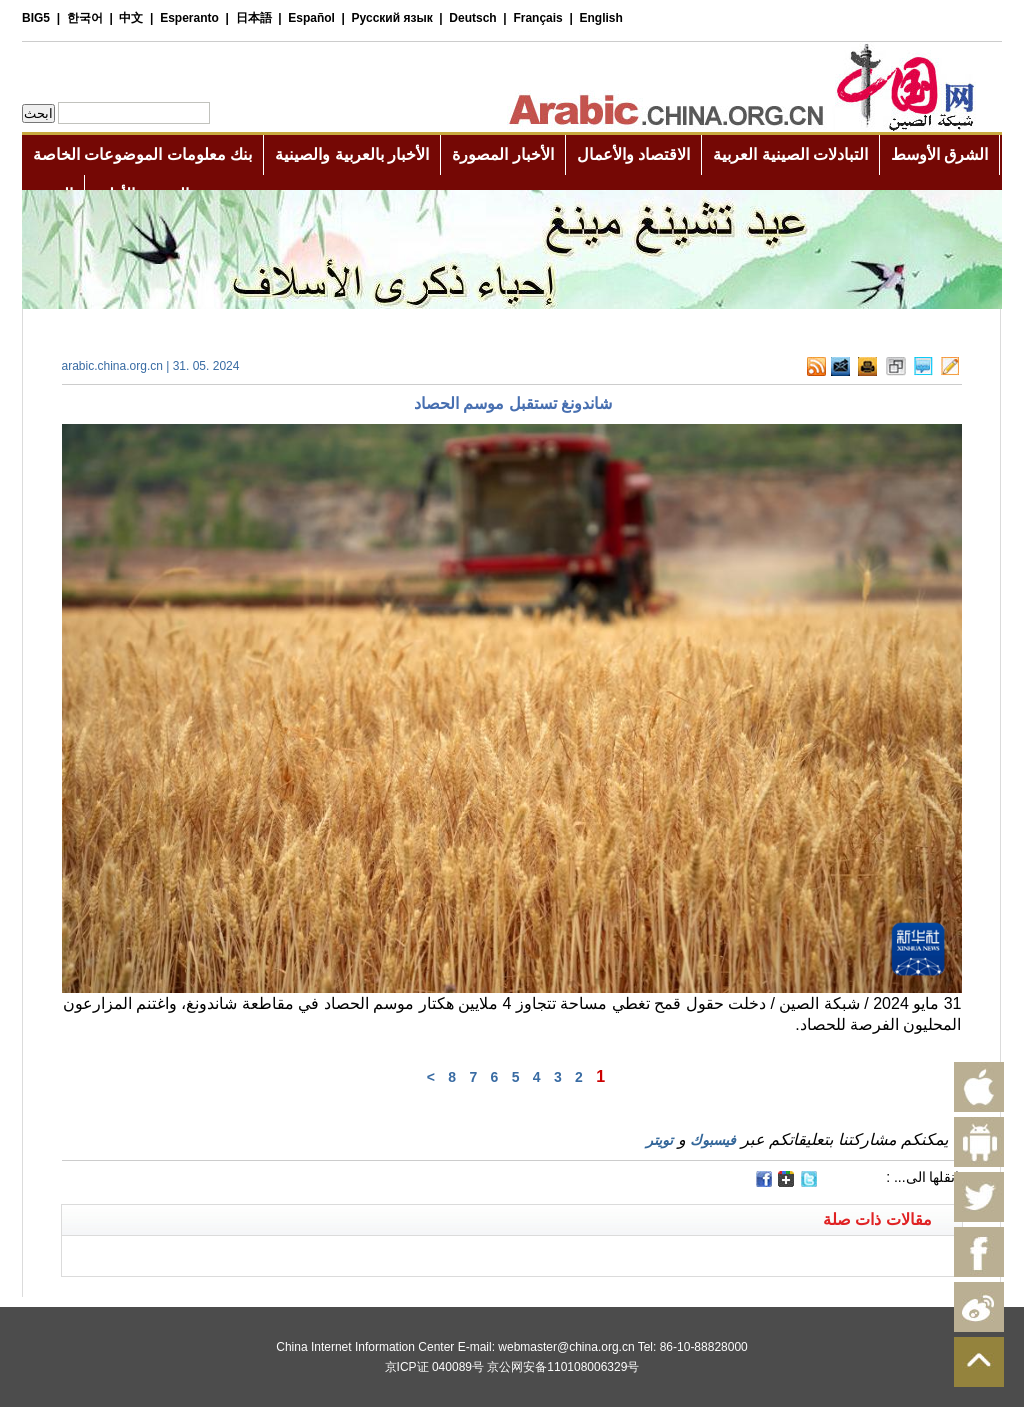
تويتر (659, 1140)
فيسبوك (713, 1140)
